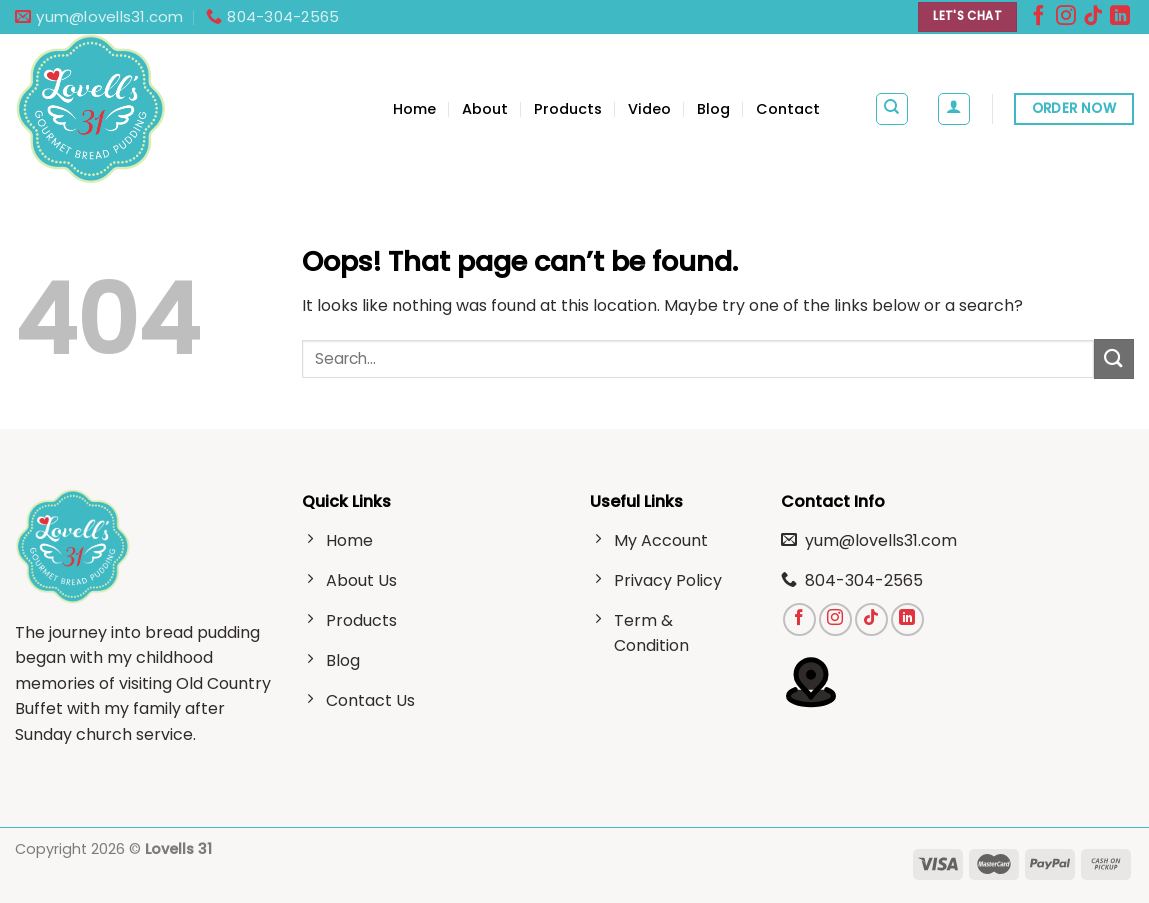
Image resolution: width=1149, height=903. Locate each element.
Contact (788, 109)
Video (649, 109)
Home (414, 109)
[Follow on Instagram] (1066, 20)
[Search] (892, 109)
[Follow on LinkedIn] (1120, 20)
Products (568, 109)
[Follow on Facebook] (1039, 20)
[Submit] (1114, 358)
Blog (713, 109)
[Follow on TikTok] (1093, 20)
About (485, 109)
